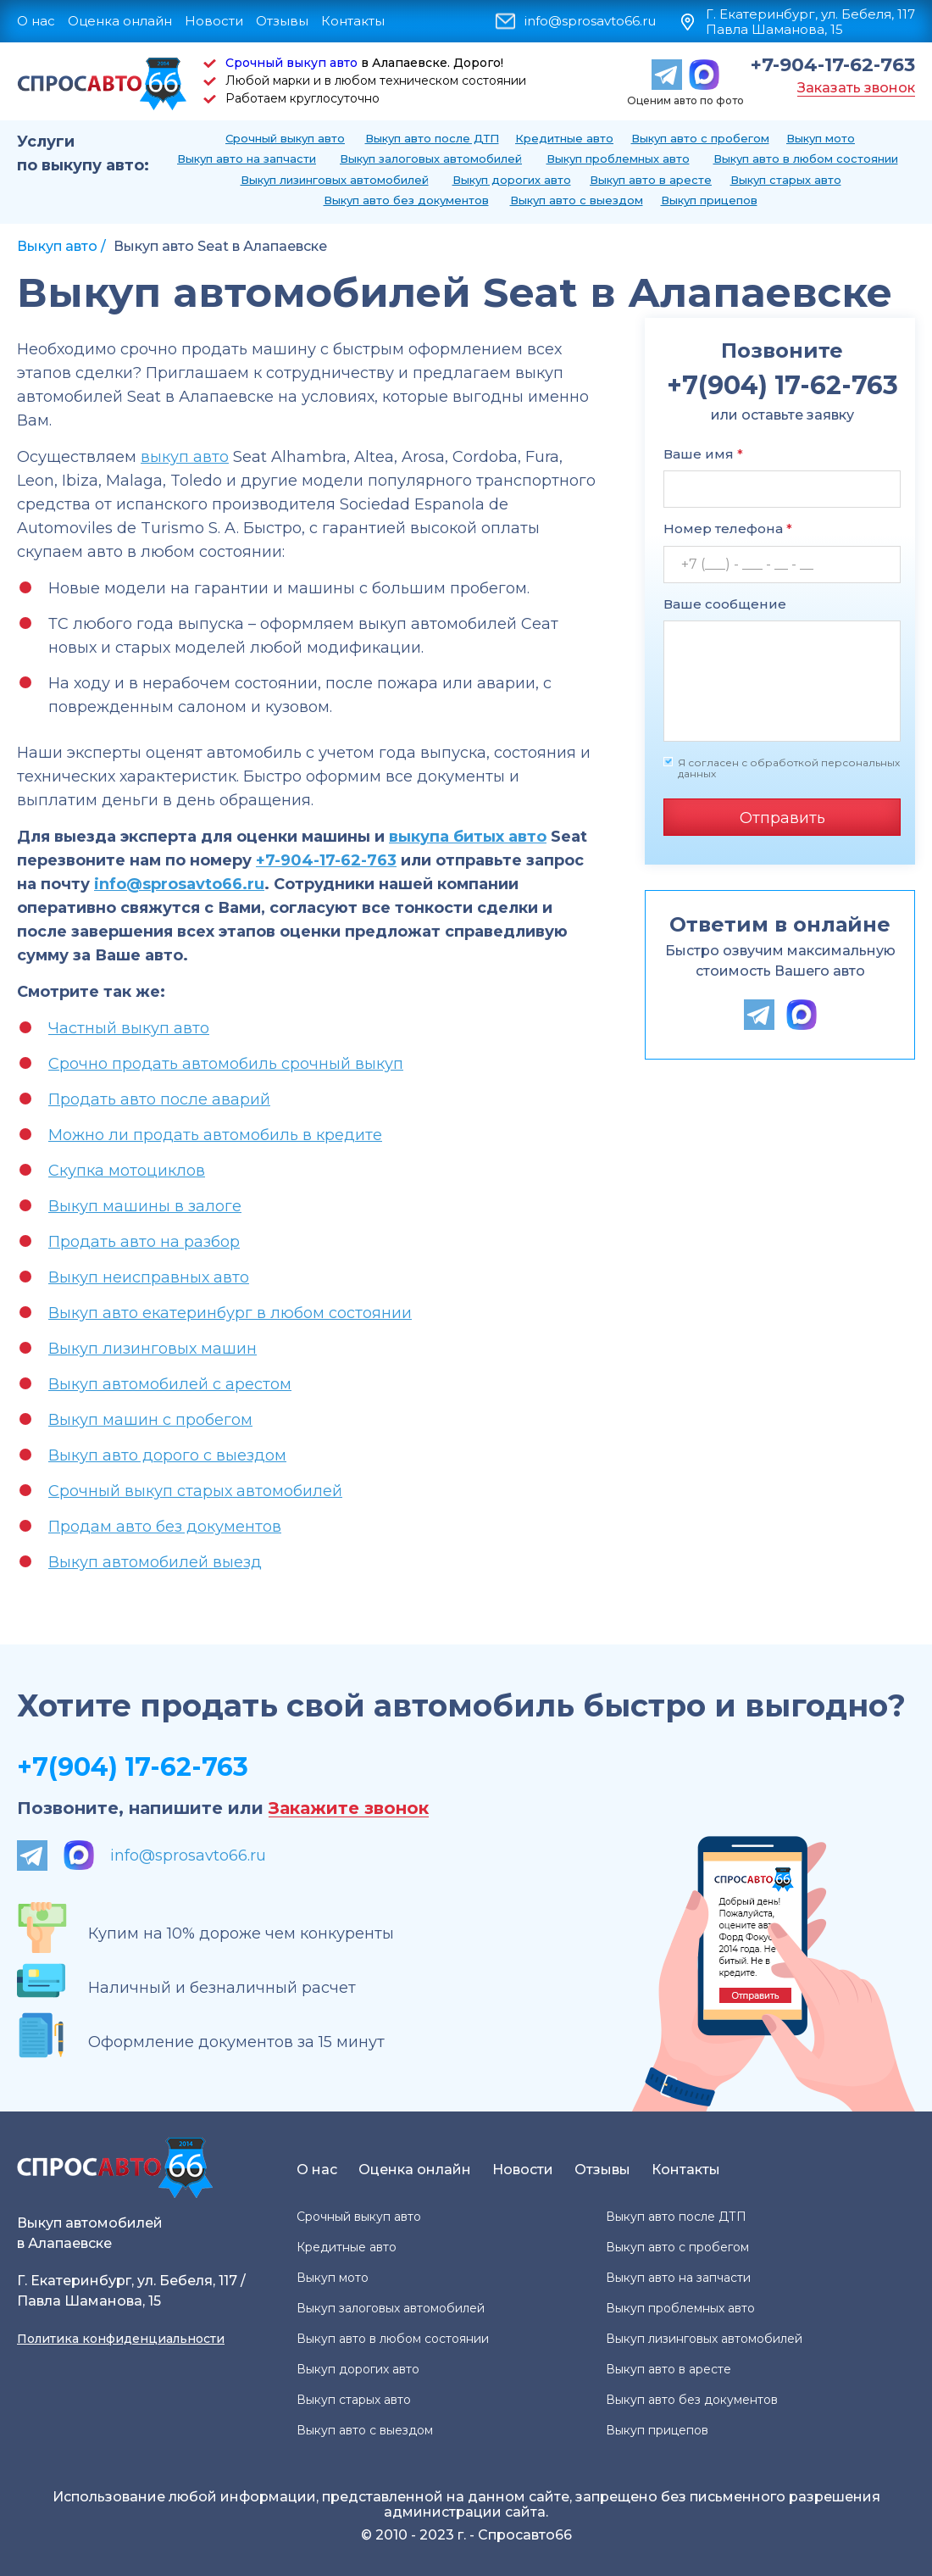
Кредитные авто (564, 138)
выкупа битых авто (467, 836)
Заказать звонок (856, 88)
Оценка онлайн (120, 21)
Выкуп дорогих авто (511, 179)
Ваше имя (703, 454)
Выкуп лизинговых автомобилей (335, 179)
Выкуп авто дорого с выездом (167, 1455)
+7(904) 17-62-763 (132, 1767)
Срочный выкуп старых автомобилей (195, 1491)
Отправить (782, 818)
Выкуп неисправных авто (148, 1277)
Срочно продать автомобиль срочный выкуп (225, 1063)
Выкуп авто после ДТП (432, 138)
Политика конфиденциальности (121, 2338)
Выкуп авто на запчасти (246, 158)
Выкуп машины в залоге (144, 1206)
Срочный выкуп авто (291, 62)
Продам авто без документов (164, 1526)
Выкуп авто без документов (406, 200)
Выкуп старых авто (785, 179)
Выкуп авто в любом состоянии (805, 158)
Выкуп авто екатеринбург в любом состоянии (230, 1313)
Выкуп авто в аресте (651, 179)
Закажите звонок (349, 1808)
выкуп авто (185, 457)
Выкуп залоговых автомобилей (431, 158)
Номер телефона (727, 528)
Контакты (353, 21)
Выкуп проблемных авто (618, 158)
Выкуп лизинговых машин (152, 1348)
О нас (36, 21)
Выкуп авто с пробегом (700, 138)
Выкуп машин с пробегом (150, 1419)
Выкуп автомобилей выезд (155, 1562)
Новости (214, 21)
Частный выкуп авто (128, 1028)
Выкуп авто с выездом (576, 200)
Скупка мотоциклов (126, 1170)
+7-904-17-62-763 (833, 65)
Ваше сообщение (724, 604)
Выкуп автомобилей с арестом (169, 1384)
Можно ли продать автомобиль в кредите (215, 1135)
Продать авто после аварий (159, 1099)
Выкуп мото (820, 138)
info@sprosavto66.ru (590, 21)
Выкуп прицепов (709, 200)
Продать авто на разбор (144, 1241)
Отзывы (282, 21)
